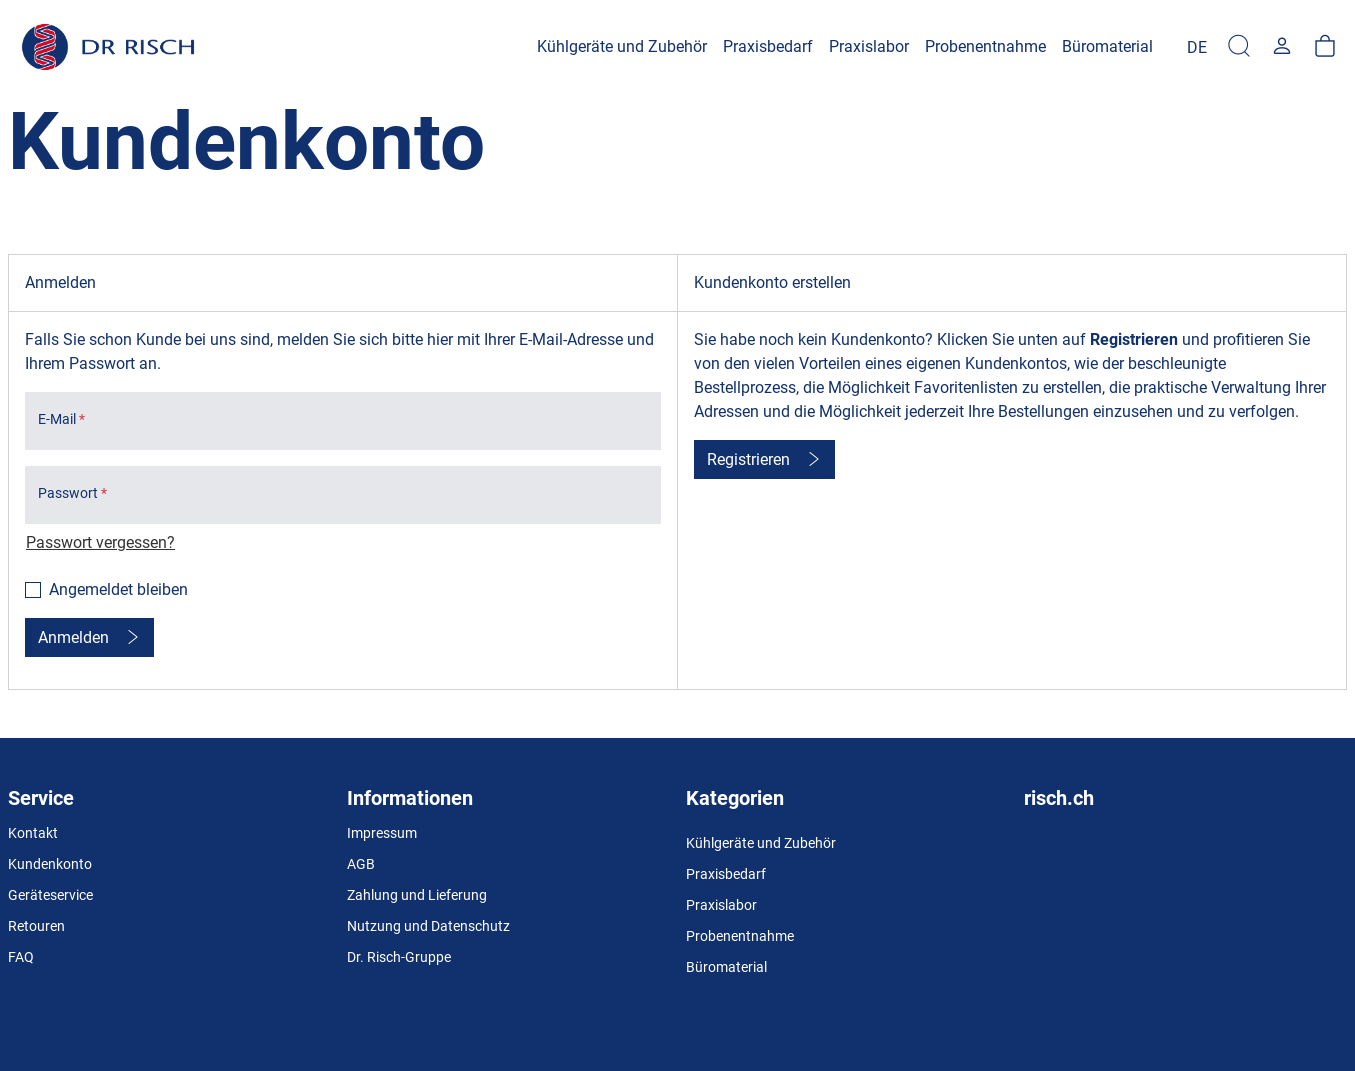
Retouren (36, 926)
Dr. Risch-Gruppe (399, 957)
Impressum (382, 833)
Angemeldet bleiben (118, 589)
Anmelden (73, 637)
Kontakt (33, 833)
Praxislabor (721, 905)
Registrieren (748, 459)
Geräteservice (50, 895)
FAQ (21, 957)
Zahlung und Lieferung (417, 895)
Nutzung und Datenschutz (428, 926)
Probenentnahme (740, 936)
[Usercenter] (1282, 47)
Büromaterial (726, 967)
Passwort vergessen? (100, 542)
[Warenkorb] (1325, 47)
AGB (361, 864)
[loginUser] (343, 421)
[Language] (1197, 47)
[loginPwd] (343, 495)
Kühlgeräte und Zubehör (761, 843)
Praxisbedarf (726, 874)
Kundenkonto (50, 864)
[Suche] (1239, 47)
